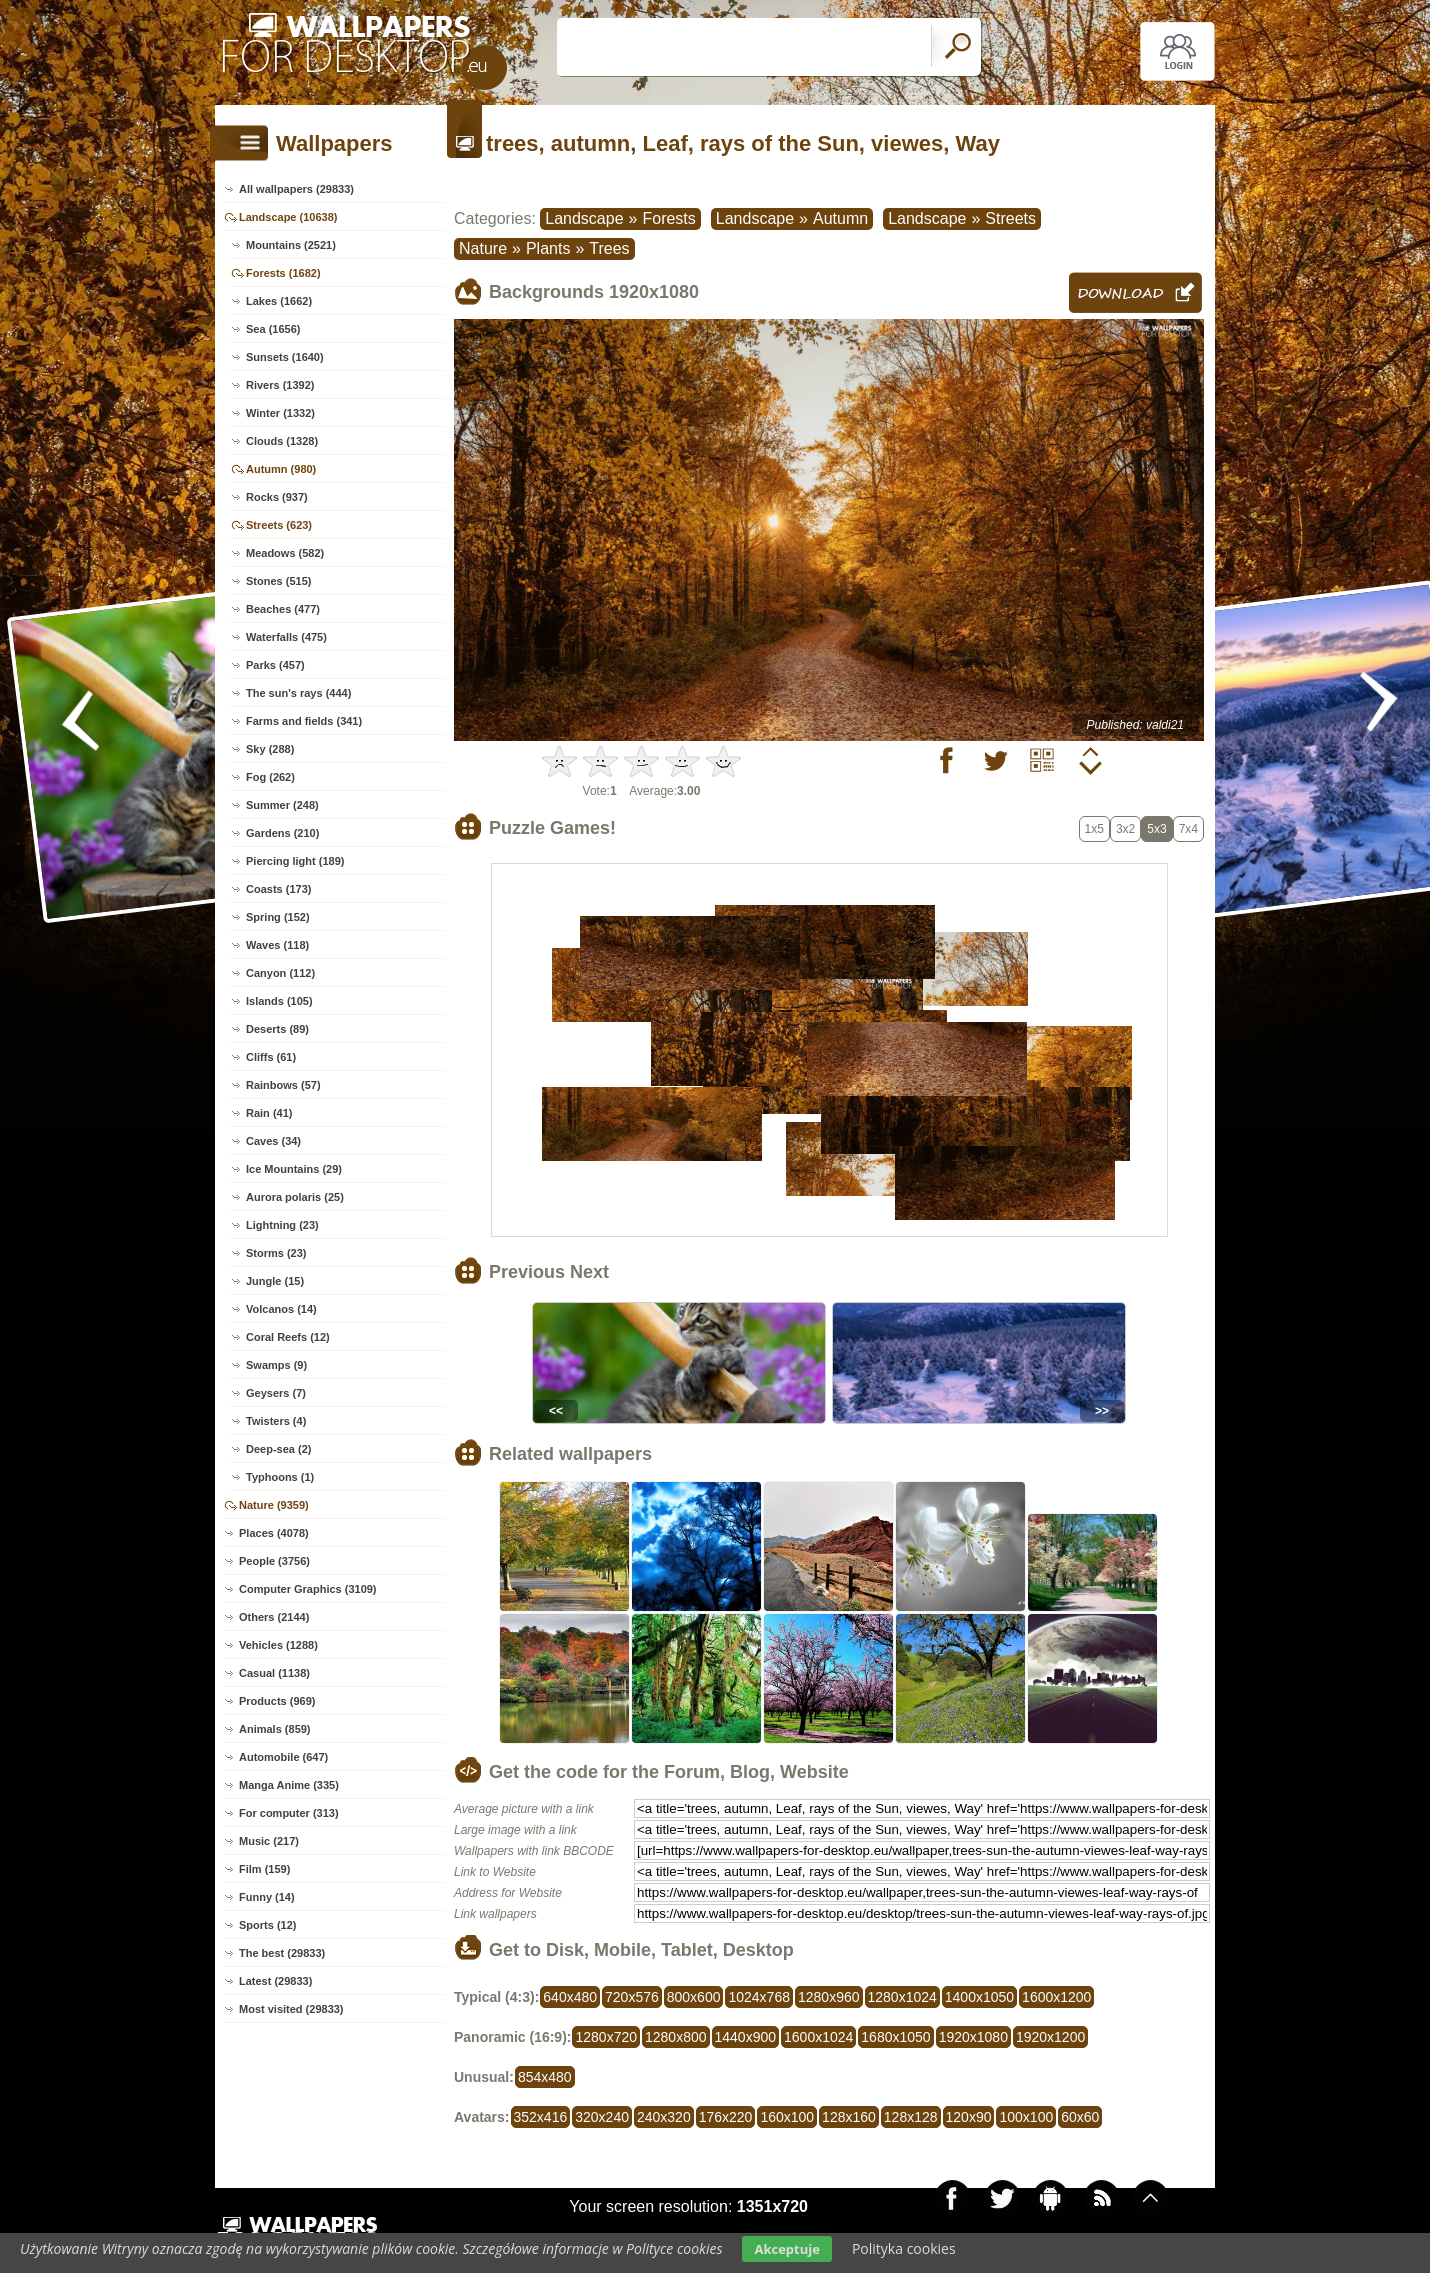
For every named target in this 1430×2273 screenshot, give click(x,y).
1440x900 (746, 2037)
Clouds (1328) (282, 441)
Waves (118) (277, 945)
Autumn (840, 218)
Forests (668, 218)
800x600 (694, 1997)
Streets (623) (279, 525)
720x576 (632, 1997)
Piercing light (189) (295, 861)
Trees (609, 248)
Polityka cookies (904, 2248)
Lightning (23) (282, 1225)
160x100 (787, 2117)
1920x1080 (973, 2037)
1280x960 (829, 1997)
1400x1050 (979, 1997)
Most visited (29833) (291, 2009)
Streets (1010, 218)
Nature (483, 248)
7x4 (1188, 829)
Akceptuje (786, 2249)
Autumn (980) (281, 469)
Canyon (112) (280, 973)
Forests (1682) (283, 273)
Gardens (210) (282, 833)
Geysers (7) (276, 1393)
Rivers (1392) (280, 385)
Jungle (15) (275, 1281)
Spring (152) (278, 917)
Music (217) (269, 1841)
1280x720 (606, 2037)
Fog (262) (270, 777)
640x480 (570, 1997)
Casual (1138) (274, 1673)
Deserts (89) (277, 1029)
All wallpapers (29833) (296, 189)
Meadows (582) (285, 553)
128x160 (849, 2117)
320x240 (602, 2117)
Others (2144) (274, 1617)
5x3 (1156, 829)
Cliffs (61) (271, 1057)
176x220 (726, 2117)
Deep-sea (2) (278, 1449)
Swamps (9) (276, 1365)
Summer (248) (282, 805)
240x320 (664, 2117)
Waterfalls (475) (286, 637)
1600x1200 (1056, 1997)
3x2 (1125, 829)
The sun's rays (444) (298, 693)
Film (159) (264, 1869)
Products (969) (277, 1701)
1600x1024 (818, 2037)
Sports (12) (267, 1925)
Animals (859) (275, 1729)
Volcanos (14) (281, 1309)
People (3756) (274, 1561)
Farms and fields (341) (304, 721)
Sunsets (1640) (285, 357)
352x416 (541, 2117)
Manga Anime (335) (289, 1785)
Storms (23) (276, 1253)
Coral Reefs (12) (288, 1337)
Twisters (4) (276, 1421)
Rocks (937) (277, 497)
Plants (548, 248)
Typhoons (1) (280, 1477)
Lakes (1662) (279, 301)
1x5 (1094, 829)
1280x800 (676, 2037)
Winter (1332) (280, 413)
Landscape (584, 218)
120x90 (969, 2117)
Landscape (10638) (288, 217)
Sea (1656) (273, 329)
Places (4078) (274, 1533)
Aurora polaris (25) (295, 1197)
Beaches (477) (283, 609)
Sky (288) (270, 749)
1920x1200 (1050, 2037)
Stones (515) (278, 581)
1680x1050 (895, 2037)
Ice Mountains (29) (294, 1169)
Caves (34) (273, 1141)
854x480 (545, 2077)
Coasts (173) (278, 889)
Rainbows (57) (283, 1085)
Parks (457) (275, 665)
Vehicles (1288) (278, 1645)
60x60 (1080, 2117)
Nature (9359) (274, 1505)
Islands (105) (279, 1001)
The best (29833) (282, 1953)
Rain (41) (269, 1113)
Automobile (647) (283, 1757)
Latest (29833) (275, 1981)
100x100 (1026, 2117)
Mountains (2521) (291, 245)
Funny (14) (267, 1897)
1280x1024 (902, 1997)
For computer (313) (289, 1813)
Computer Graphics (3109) (308, 1589)
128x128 (911, 2117)
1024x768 (759, 1997)
